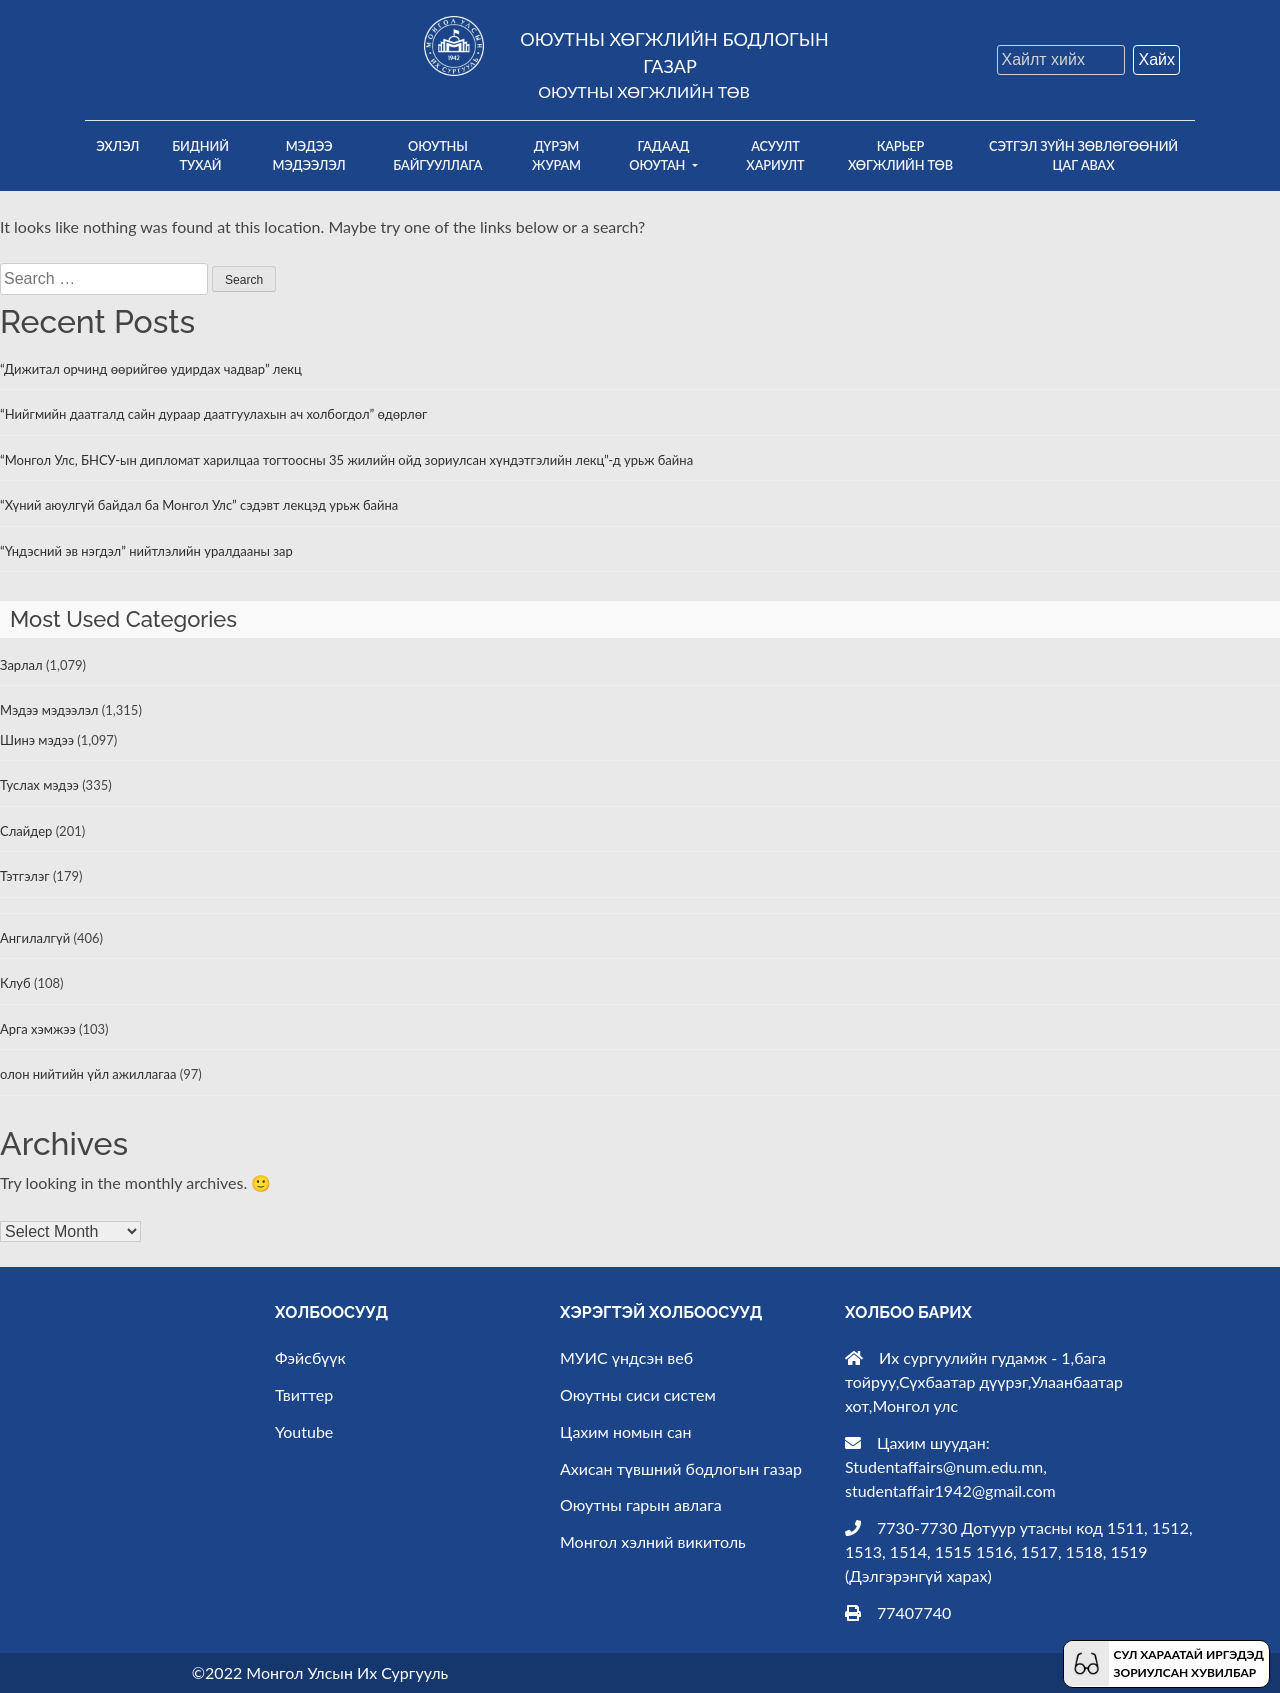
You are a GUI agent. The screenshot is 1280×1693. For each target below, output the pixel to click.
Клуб (15, 983)
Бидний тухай (200, 155)
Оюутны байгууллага (437, 155)
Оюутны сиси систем (638, 1394)
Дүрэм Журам (556, 155)
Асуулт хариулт (775, 155)
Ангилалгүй (35, 938)
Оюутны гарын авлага (641, 1504)
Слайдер (26, 831)
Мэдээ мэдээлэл (309, 155)
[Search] (1061, 60)
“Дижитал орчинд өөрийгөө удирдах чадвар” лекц (151, 369)
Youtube (304, 1431)
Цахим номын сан (626, 1431)
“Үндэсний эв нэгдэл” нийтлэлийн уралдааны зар (146, 551)
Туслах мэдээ (39, 785)
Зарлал (21, 665)
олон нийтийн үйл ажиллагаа (88, 1074)
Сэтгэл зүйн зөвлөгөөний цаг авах (1083, 155)
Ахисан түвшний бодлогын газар (681, 1468)
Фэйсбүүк (310, 1357)
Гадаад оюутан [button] (659, 155)
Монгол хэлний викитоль (653, 1541)
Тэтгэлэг (25, 876)
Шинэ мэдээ (37, 740)
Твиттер (304, 1394)
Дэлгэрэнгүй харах (918, 1575)
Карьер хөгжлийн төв (900, 155)
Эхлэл (123, 145)
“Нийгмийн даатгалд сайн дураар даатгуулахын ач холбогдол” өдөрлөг (213, 414)
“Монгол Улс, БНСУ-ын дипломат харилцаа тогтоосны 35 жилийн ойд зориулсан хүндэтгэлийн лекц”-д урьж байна (346, 460)
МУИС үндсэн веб (626, 1357)
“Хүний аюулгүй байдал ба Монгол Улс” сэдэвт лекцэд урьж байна (199, 505)
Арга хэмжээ (38, 1029)
